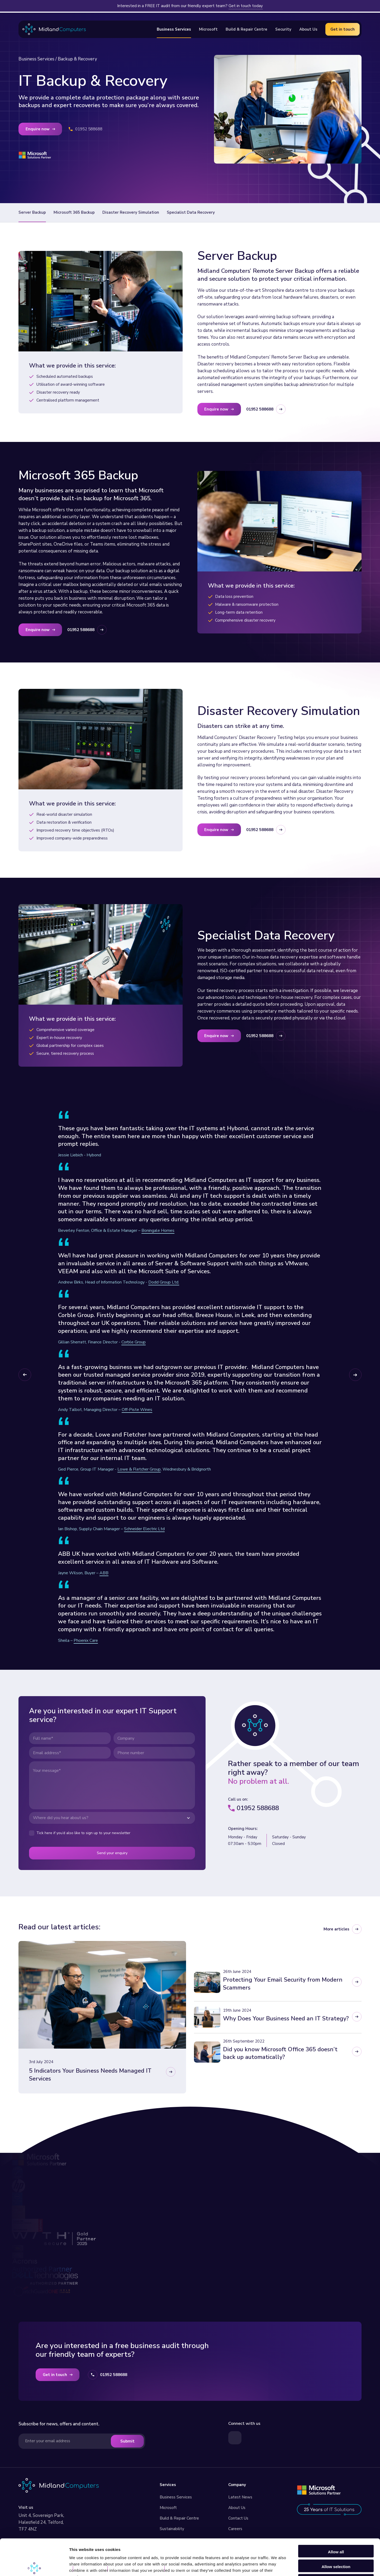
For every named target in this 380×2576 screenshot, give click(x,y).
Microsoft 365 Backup (74, 212)
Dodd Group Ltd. (163, 1282)
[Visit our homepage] (58, 2485)
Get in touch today (246, 5)
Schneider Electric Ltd (144, 1529)
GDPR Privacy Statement (136, 2568)
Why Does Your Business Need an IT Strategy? (286, 2018)
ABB (103, 1573)
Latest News (240, 2497)
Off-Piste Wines (137, 1410)
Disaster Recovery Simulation (130, 212)
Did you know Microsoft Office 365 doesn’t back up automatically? (280, 2053)
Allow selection (335, 2529)
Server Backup (32, 212)
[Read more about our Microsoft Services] (319, 2489)
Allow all (336, 2514)
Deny (336, 2543)
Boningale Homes (157, 1230)
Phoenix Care (86, 1640)
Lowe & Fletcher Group (139, 1469)
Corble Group (133, 1342)
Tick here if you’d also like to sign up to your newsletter (83, 1832)
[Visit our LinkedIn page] (234, 2437)
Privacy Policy (90, 2568)
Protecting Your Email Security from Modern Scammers (283, 1984)
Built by (183, 2568)
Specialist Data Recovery (191, 212)
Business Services (36, 59)
